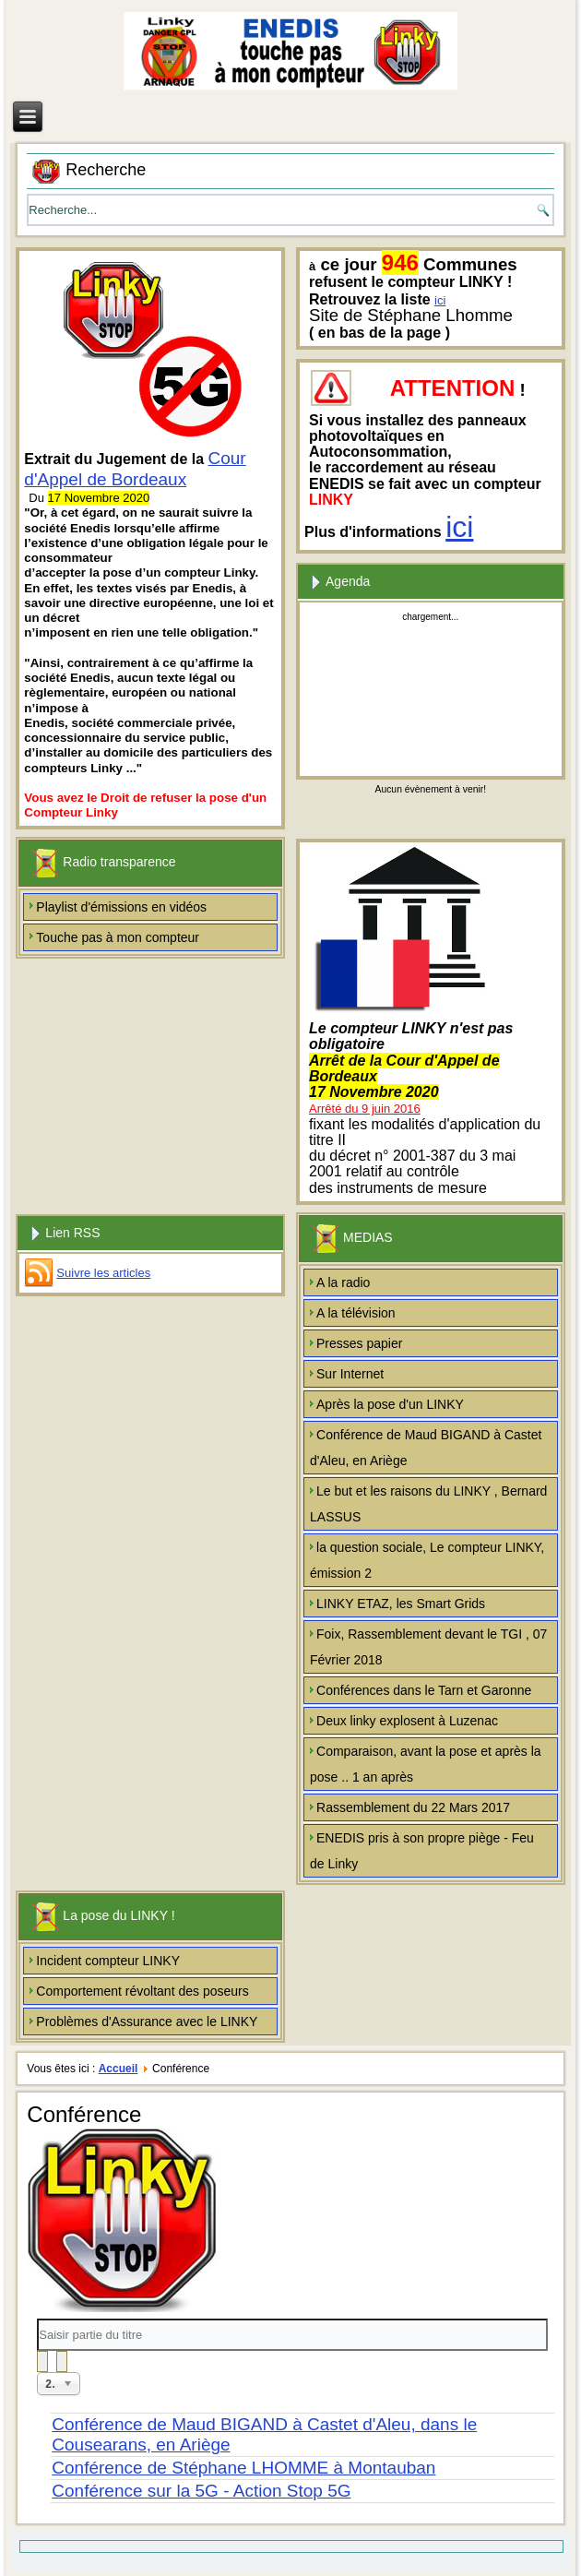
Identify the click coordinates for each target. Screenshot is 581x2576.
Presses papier (359, 1343)
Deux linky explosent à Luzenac (407, 1720)
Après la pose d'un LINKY (390, 1404)
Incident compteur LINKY (108, 1960)
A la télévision (356, 1313)
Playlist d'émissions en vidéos (121, 907)
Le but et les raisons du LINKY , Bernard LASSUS (428, 1504)
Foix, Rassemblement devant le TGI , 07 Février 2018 (428, 1647)
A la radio (343, 1282)
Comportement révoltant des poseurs (142, 1991)
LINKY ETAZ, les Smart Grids (400, 1603)
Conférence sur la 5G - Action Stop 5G (201, 2490)
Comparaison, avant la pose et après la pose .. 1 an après (425, 1764)
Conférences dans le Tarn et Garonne (423, 1690)
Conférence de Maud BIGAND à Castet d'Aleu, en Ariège (425, 1447)
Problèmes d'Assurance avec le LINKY (146, 2021)
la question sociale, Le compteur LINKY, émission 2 (427, 1560)
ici (439, 300)
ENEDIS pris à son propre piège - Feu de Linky (422, 1851)
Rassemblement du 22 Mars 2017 (413, 1807)
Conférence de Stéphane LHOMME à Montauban (243, 2467)
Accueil (118, 2068)
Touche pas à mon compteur (117, 937)
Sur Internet (350, 1373)
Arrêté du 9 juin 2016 (365, 1108)
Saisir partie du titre (37, 2319)
